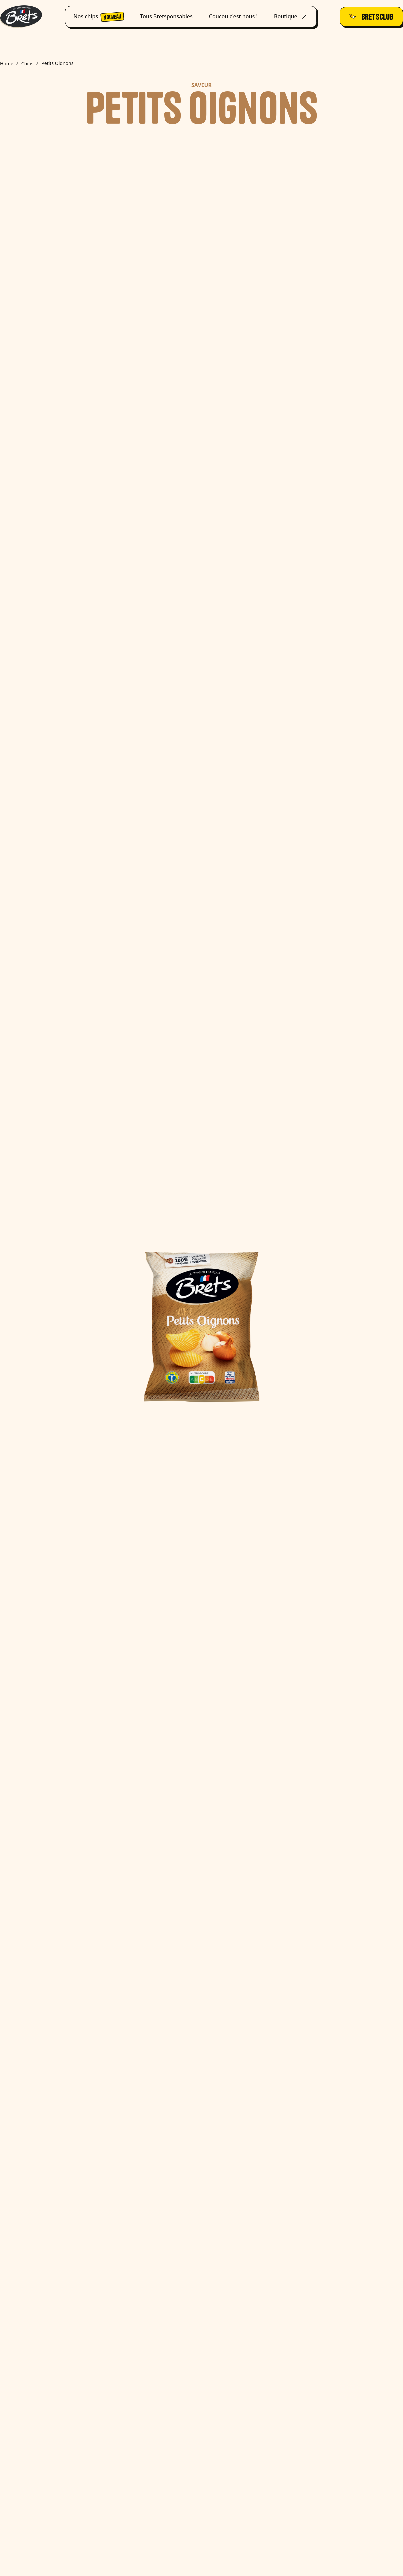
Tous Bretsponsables (166, 16)
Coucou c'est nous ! (233, 16)
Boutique (291, 17)
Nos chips (98, 17)
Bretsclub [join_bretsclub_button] (371, 17)
